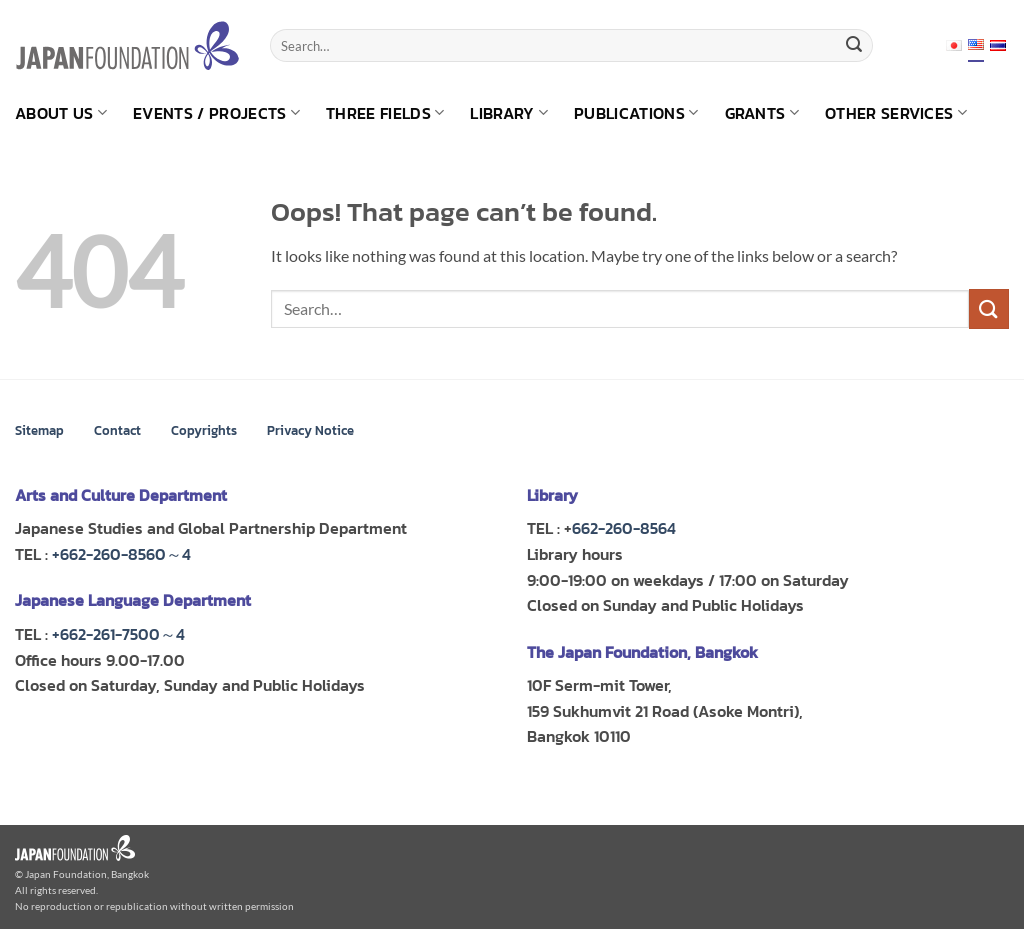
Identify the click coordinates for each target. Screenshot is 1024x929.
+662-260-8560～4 (121, 554)
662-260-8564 (624, 528)
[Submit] (854, 46)
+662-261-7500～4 (118, 634)
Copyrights (204, 430)
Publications (636, 113)
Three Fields (385, 113)
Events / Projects (216, 113)
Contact (117, 430)
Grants (762, 113)
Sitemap (39, 430)
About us (61, 113)
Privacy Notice (310, 430)
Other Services (896, 113)
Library (509, 113)
